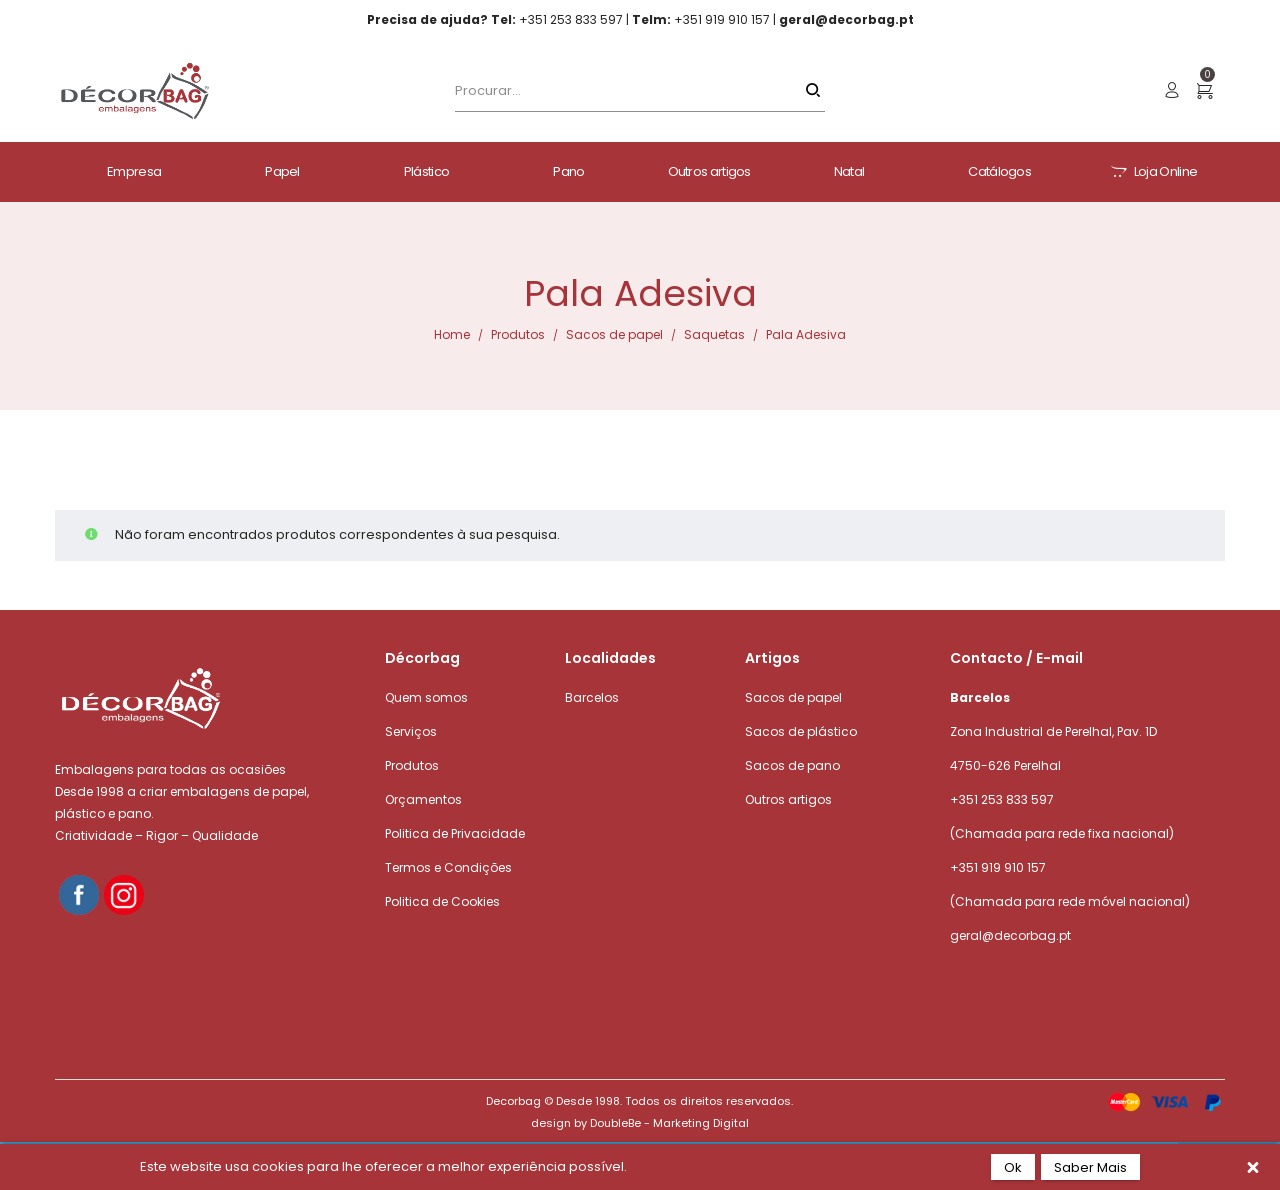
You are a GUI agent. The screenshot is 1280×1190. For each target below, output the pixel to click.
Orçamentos (423, 799)
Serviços (411, 731)
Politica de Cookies (442, 901)
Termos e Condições (448, 867)
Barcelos (592, 697)
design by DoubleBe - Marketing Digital (640, 1123)
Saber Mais (1090, 1167)
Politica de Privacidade (455, 833)
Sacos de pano (792, 765)
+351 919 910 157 (998, 867)
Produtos (518, 334)
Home (452, 334)
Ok (1013, 1167)
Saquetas (714, 334)
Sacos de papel (614, 334)
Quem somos (426, 697)
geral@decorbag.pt (1010, 935)
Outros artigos (788, 799)
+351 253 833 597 (1002, 799)
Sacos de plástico (801, 731)
